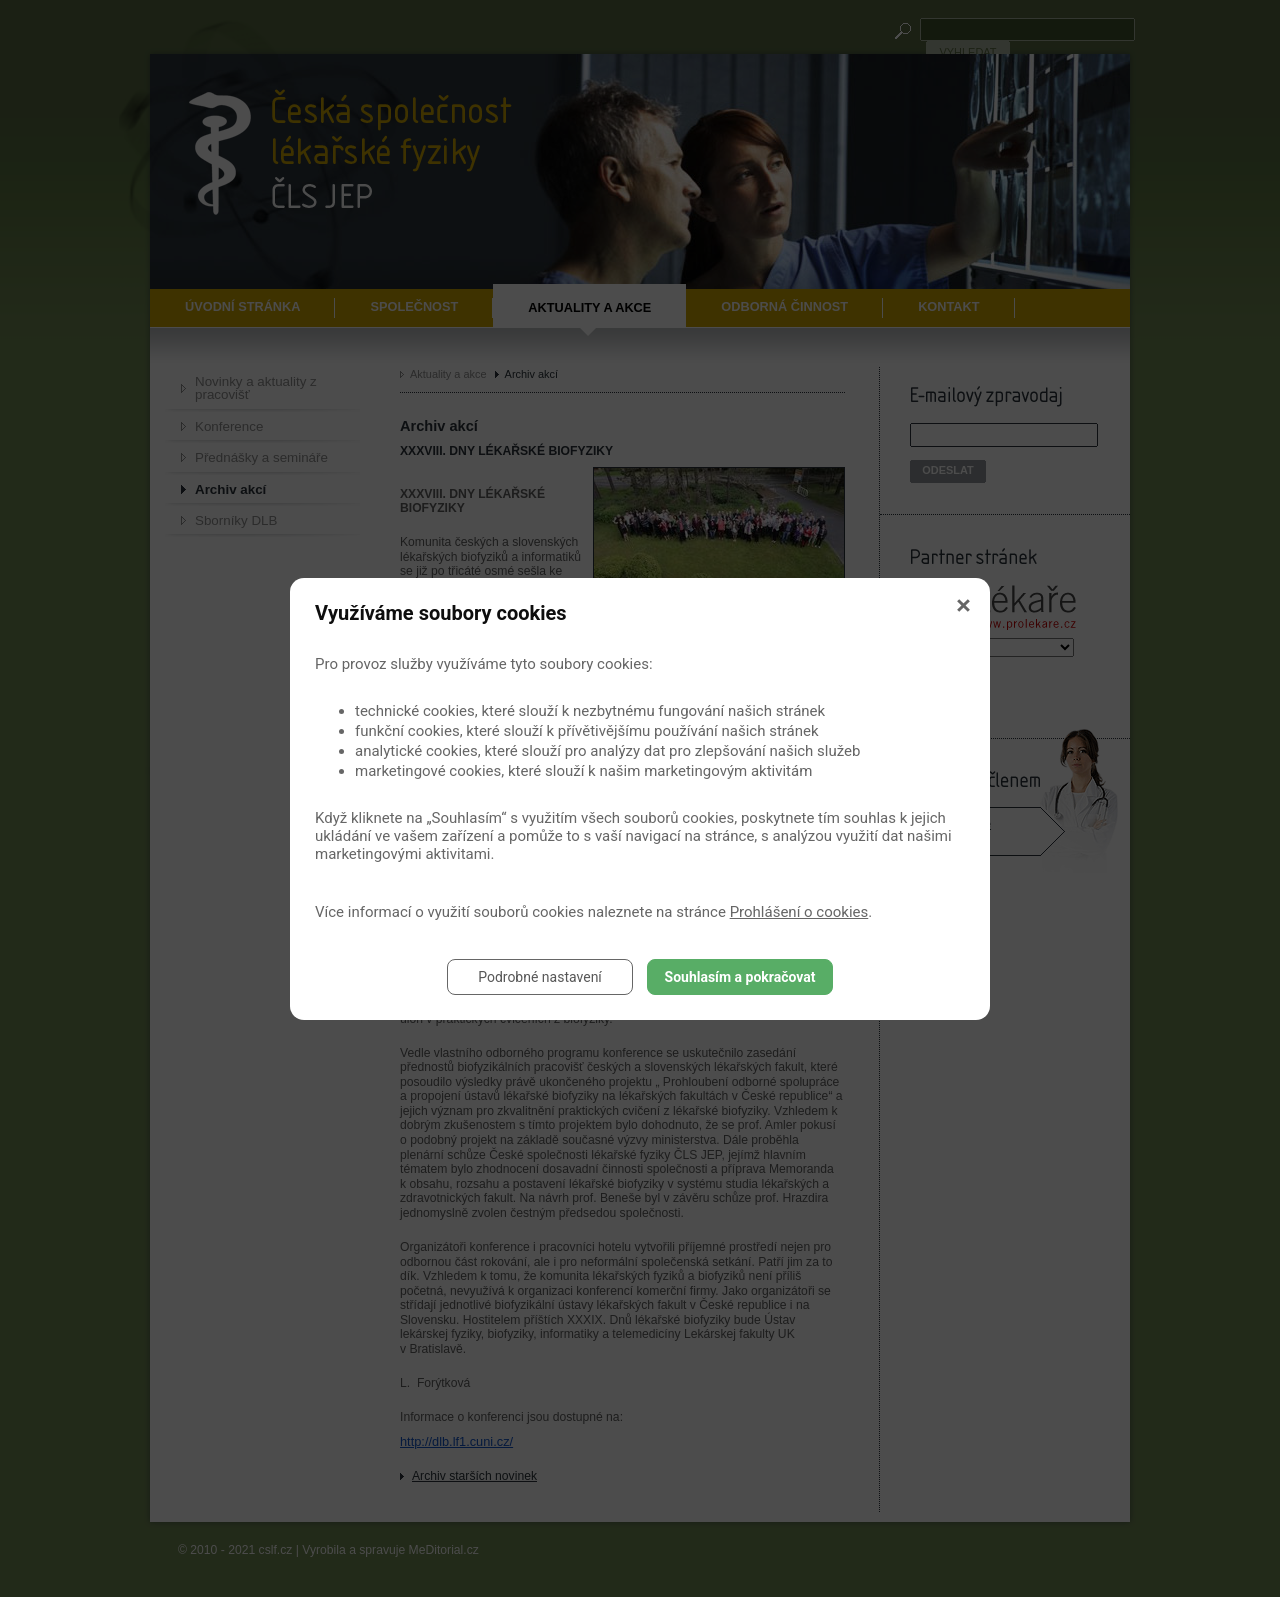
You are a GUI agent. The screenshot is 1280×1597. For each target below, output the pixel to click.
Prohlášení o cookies (799, 912)
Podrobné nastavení (540, 977)
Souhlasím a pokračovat (740, 977)
